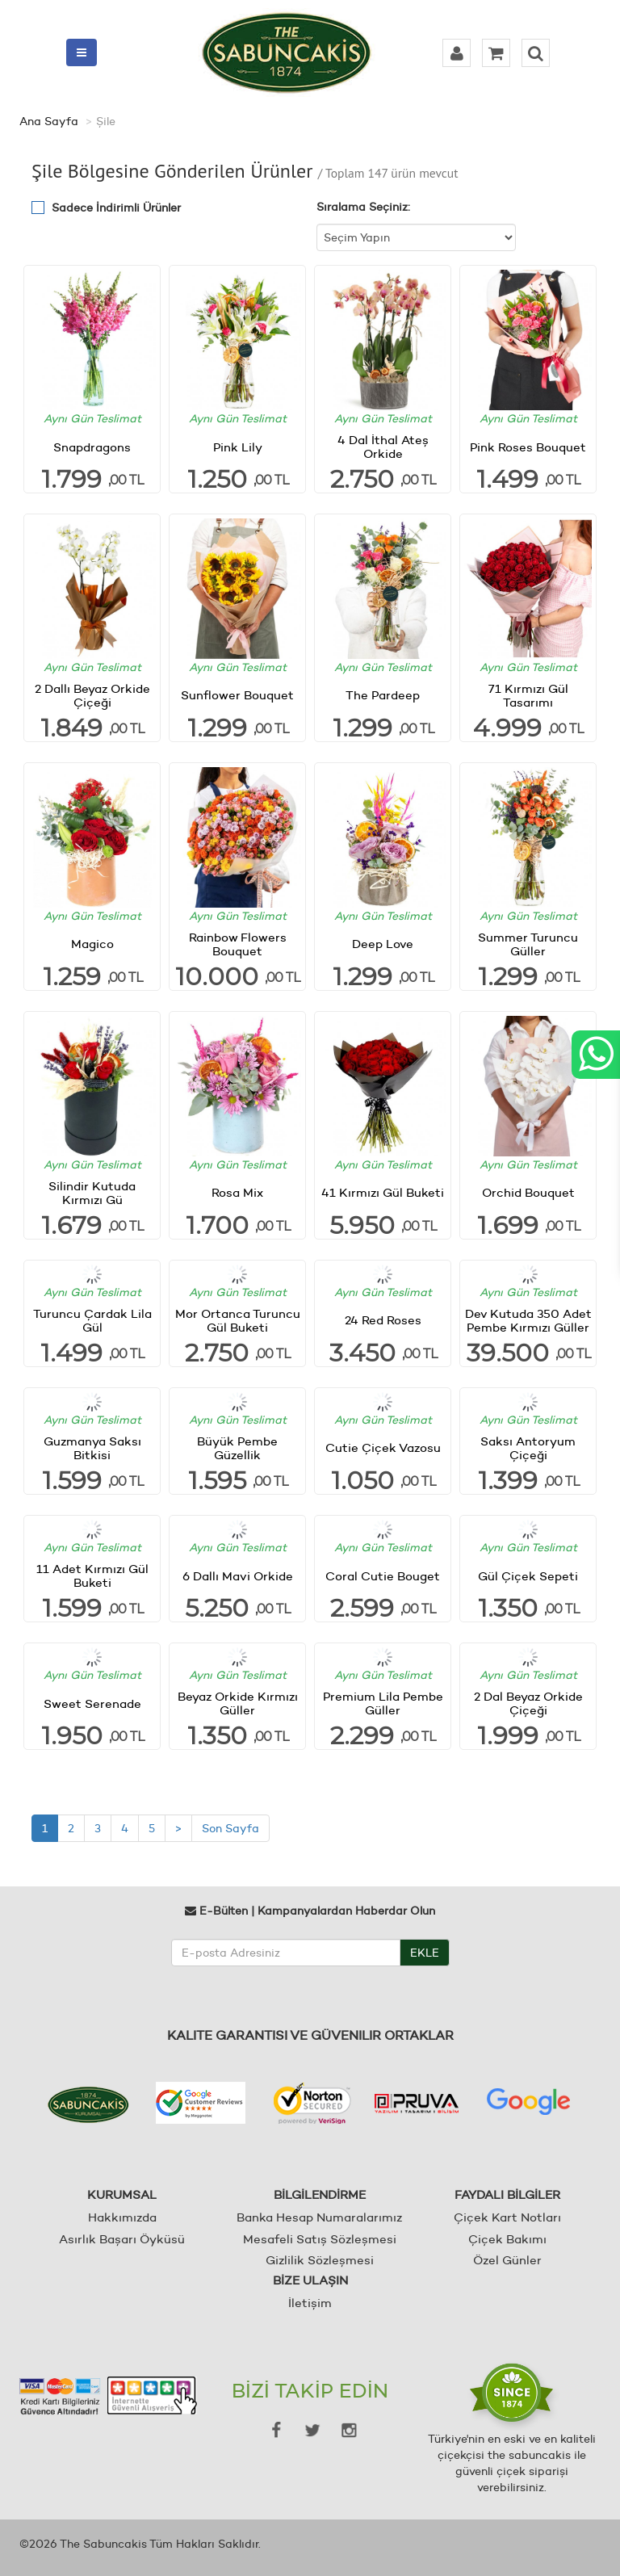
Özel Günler (507, 2260)
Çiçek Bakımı (507, 2239)
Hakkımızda (122, 2217)
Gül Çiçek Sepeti (528, 1576)
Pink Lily (237, 447)
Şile (105, 121)
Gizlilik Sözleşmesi (320, 2260)
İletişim (310, 2302)
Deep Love (382, 943)
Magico (92, 943)
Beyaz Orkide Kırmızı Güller (238, 1703)
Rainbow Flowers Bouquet (238, 944)
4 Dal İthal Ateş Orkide (383, 446)
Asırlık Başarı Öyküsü (122, 2239)
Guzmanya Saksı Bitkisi (92, 1447)
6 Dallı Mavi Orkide (237, 1576)
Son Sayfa (230, 1828)
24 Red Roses (383, 1320)
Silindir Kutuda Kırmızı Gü (92, 1192)
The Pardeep (383, 695)
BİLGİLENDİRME (320, 2194)
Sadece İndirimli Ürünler (116, 207)
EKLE (424, 1952)
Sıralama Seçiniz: (363, 206)
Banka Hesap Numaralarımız (319, 2217)
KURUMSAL (122, 2194)
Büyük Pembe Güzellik (237, 1447)
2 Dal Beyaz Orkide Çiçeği (528, 1703)
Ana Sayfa (48, 121)
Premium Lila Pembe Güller (383, 1703)
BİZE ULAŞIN (310, 2280)
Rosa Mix (237, 1192)
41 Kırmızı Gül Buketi (382, 1192)
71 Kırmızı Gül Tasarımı (528, 695)
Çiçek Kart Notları (507, 2217)
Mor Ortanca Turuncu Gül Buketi (237, 1320)
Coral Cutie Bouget (382, 1576)
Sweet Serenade (92, 1703)
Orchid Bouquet (528, 1192)
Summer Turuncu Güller (528, 944)
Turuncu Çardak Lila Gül (92, 1320)
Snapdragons (92, 447)
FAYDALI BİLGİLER (507, 2194)
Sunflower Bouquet (237, 695)
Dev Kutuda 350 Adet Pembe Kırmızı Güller (528, 1320)
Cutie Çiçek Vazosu (383, 1447)
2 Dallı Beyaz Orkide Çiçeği (92, 695)
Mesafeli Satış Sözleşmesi (319, 2239)
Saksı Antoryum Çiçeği (528, 1447)
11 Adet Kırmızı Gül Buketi (92, 1575)
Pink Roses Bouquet (528, 447)
